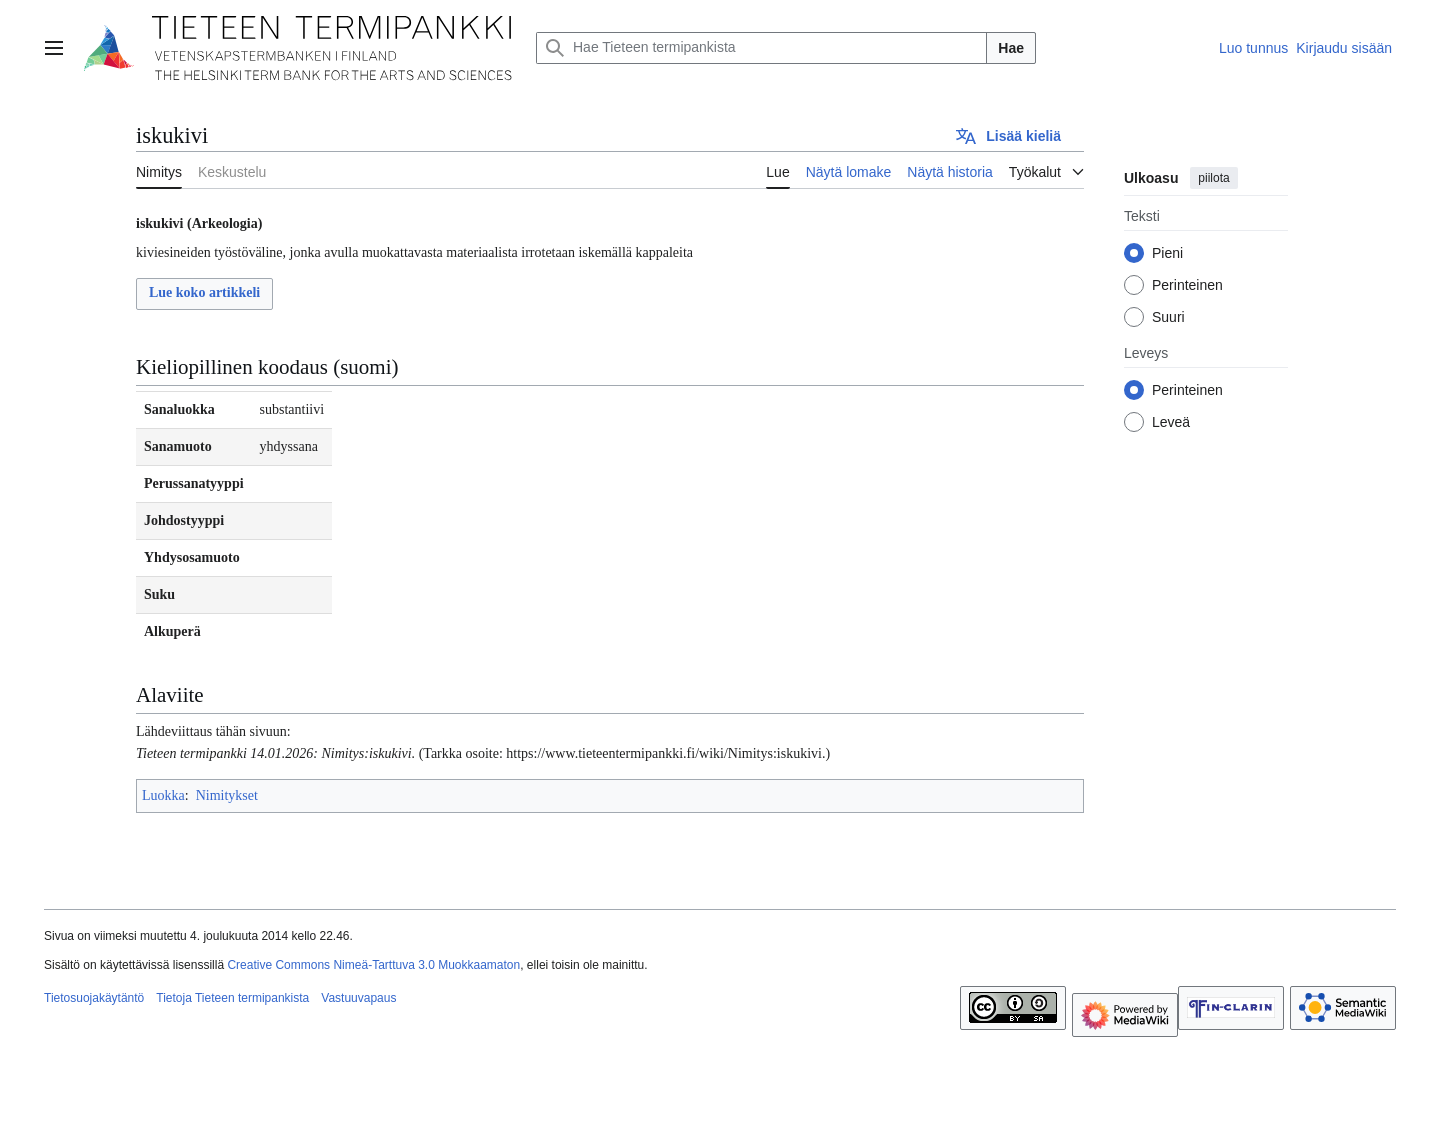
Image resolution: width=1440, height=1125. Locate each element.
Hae (1011, 48)
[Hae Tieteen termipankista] (761, 48)
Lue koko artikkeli (204, 292)
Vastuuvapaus (358, 998)
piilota (1213, 178)
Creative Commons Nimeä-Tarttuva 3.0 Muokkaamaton (373, 965)
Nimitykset (227, 795)
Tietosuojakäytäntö (94, 998)
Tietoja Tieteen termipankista (232, 998)
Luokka (163, 795)
